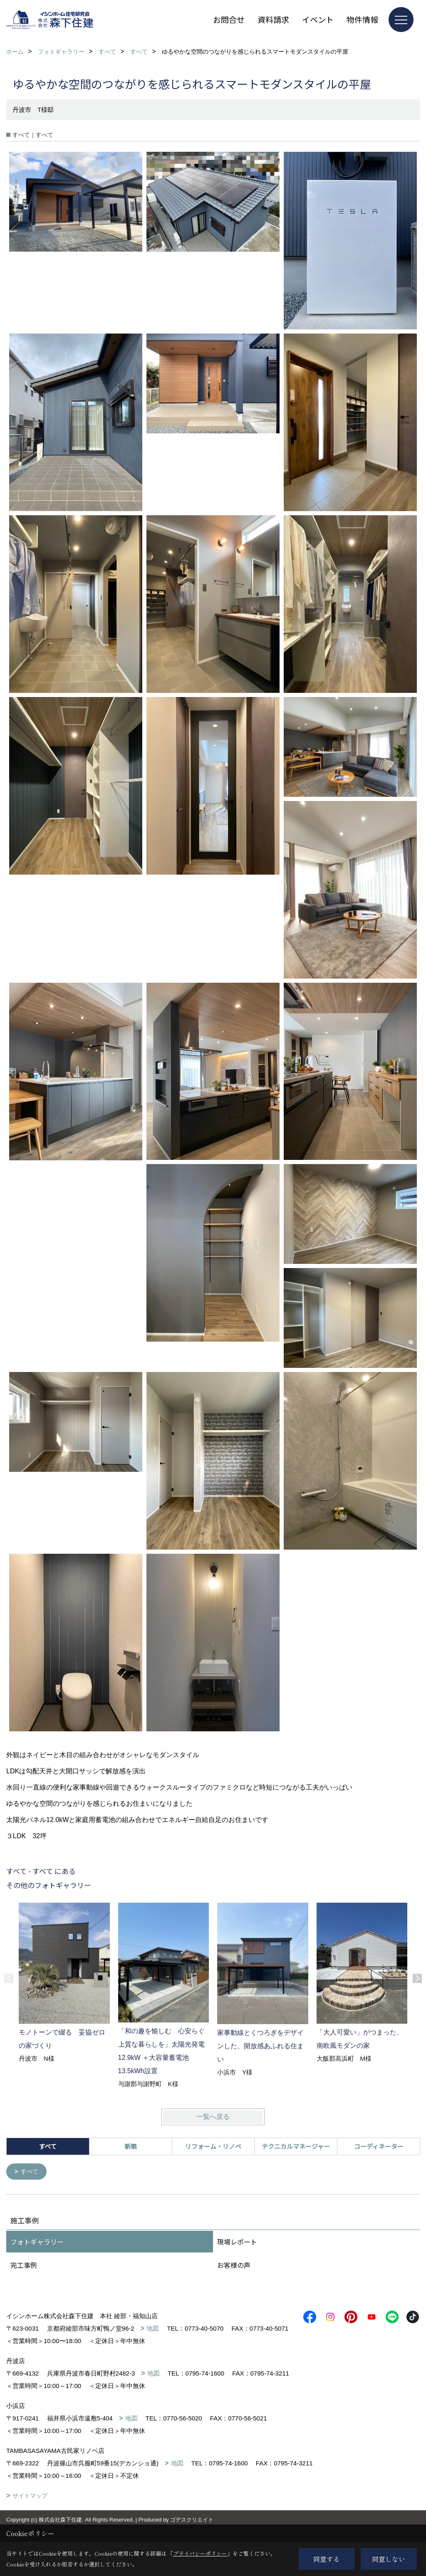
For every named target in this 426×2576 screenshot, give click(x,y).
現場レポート (237, 2242)
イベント (318, 19)
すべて (31, 2172)
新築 (130, 2146)
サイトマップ (29, 2509)
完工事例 (23, 2266)
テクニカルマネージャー (296, 2146)
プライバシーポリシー (200, 2553)
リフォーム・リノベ (213, 2146)
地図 (152, 2329)
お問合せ (229, 19)
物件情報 (362, 19)
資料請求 (273, 19)
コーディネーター (379, 2146)
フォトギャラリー (37, 2242)
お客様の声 (233, 2266)
